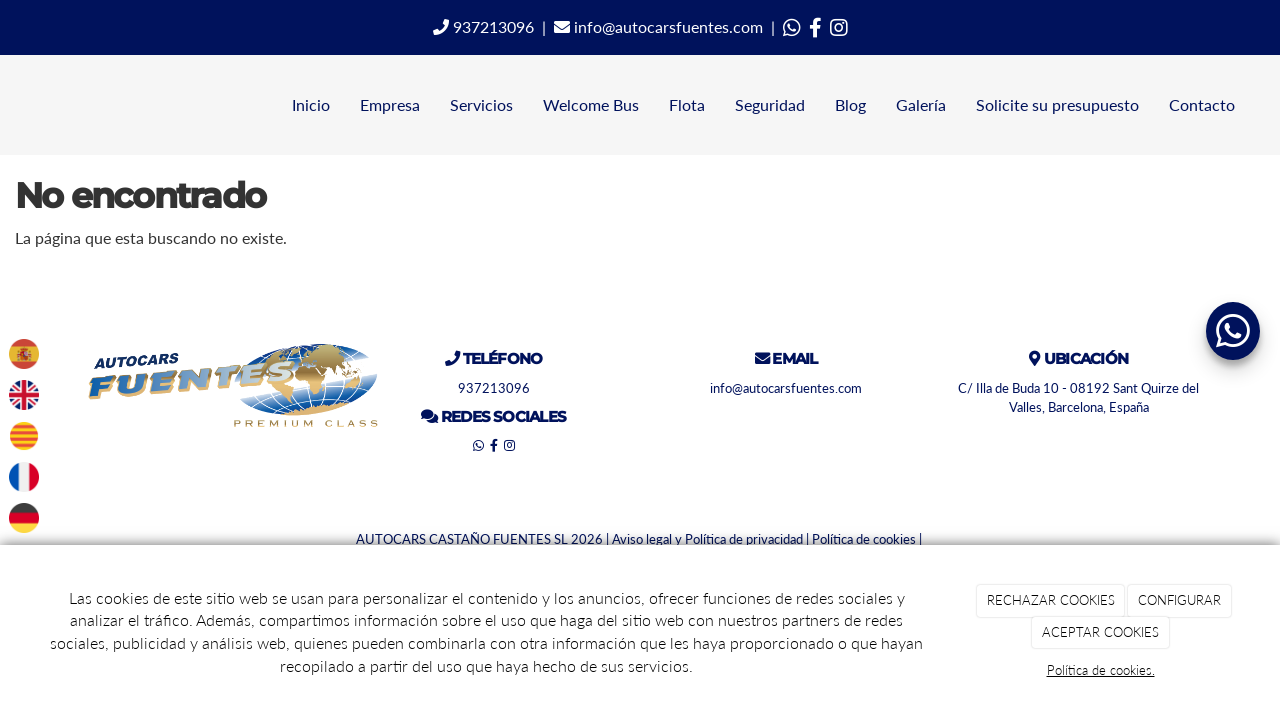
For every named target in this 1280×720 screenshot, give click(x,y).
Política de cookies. (1101, 670)
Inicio (311, 104)
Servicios (481, 104)
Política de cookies (864, 539)
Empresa (390, 104)
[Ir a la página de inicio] (10, 105)
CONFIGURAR (1179, 600)
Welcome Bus (591, 104)
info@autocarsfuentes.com (658, 26)
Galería (921, 104)
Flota (687, 104)
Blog (850, 104)
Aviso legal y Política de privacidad (707, 539)
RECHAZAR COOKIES (1051, 600)
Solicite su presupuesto (1057, 104)
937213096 (483, 26)
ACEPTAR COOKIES (1100, 632)
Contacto (1202, 104)
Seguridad (770, 104)
